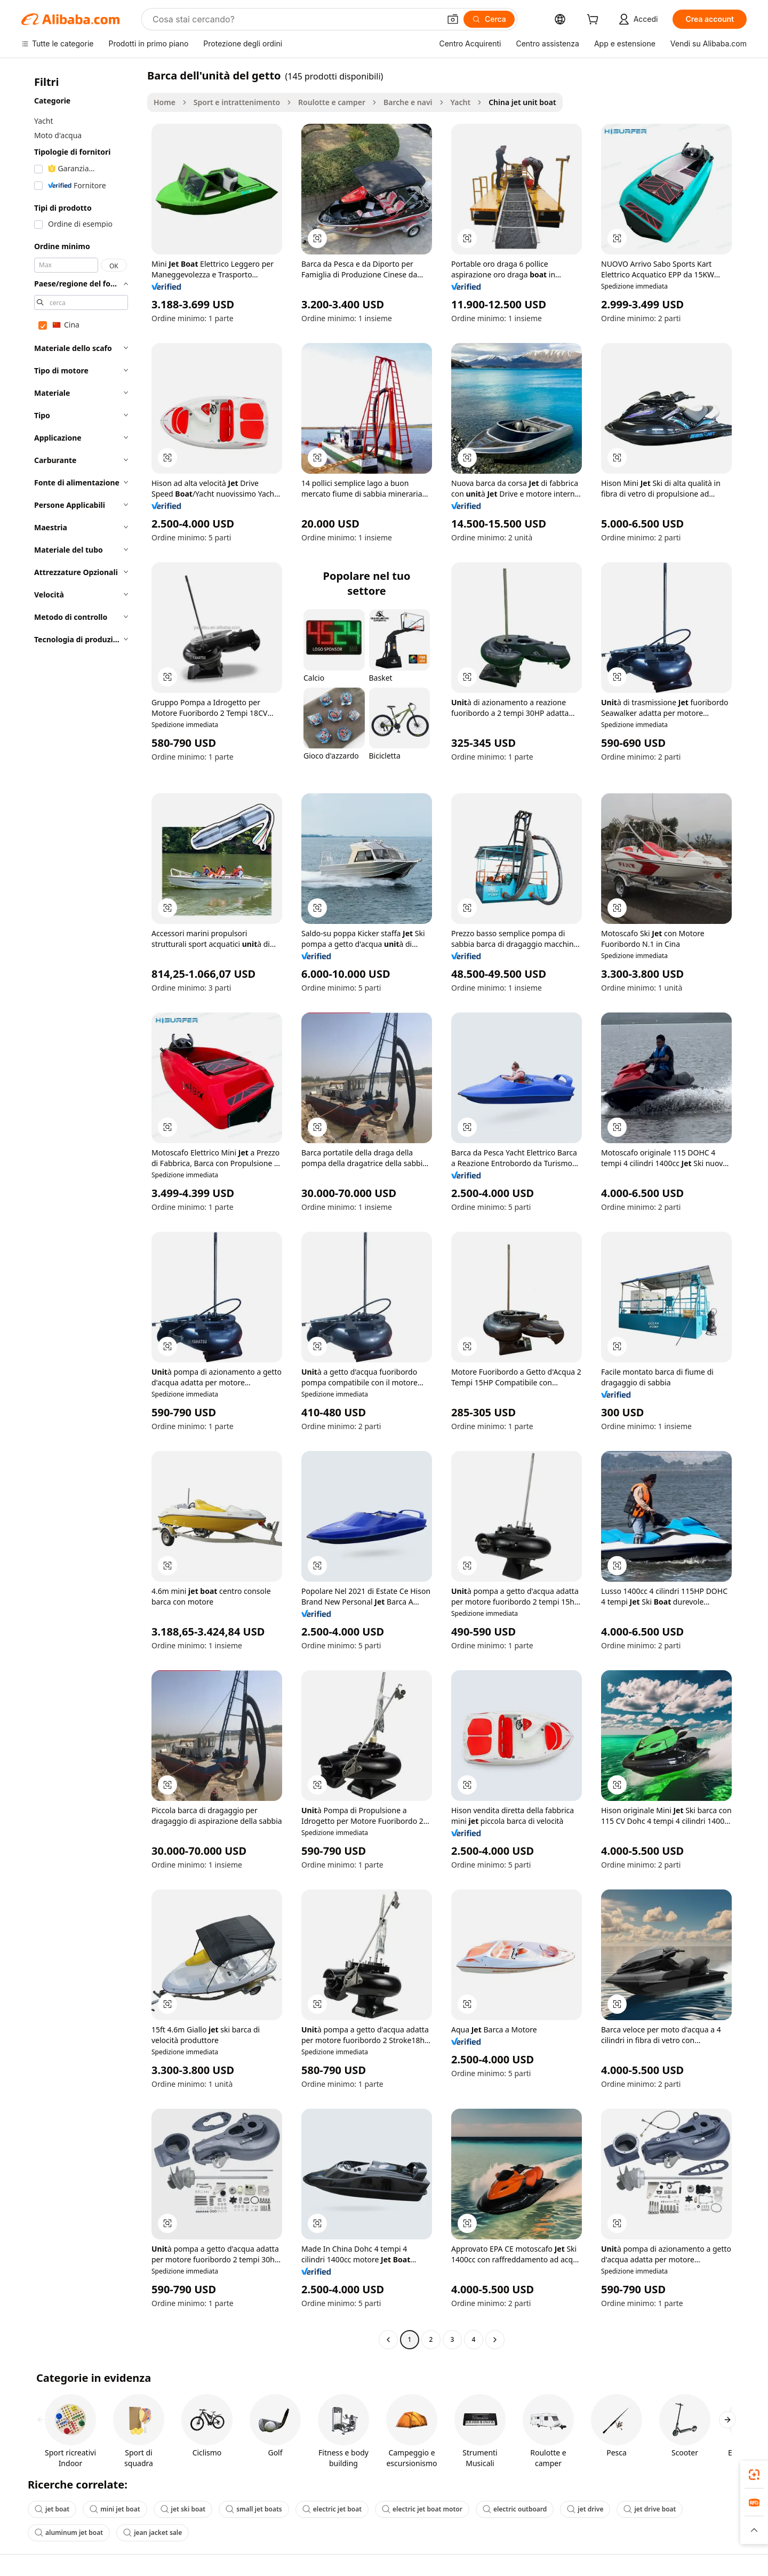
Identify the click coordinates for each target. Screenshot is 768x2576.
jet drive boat (649, 2509)
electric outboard (515, 2509)
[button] (452, 19)
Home (164, 102)
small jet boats (254, 2509)
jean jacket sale (152, 2532)
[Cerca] (489, 19)
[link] (754, 2475)
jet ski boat (183, 2509)
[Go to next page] (495, 2339)
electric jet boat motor (422, 2509)
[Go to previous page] (388, 2339)
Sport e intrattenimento (237, 102)
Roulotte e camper (331, 102)
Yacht (461, 102)
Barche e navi (408, 102)
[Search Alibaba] (295, 19)
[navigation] (81, 1209)
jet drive (585, 2509)
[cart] (595, 20)
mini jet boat (115, 2509)
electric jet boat (332, 2509)
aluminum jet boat (69, 2532)
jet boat (52, 2509)
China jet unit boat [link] (522, 102)
